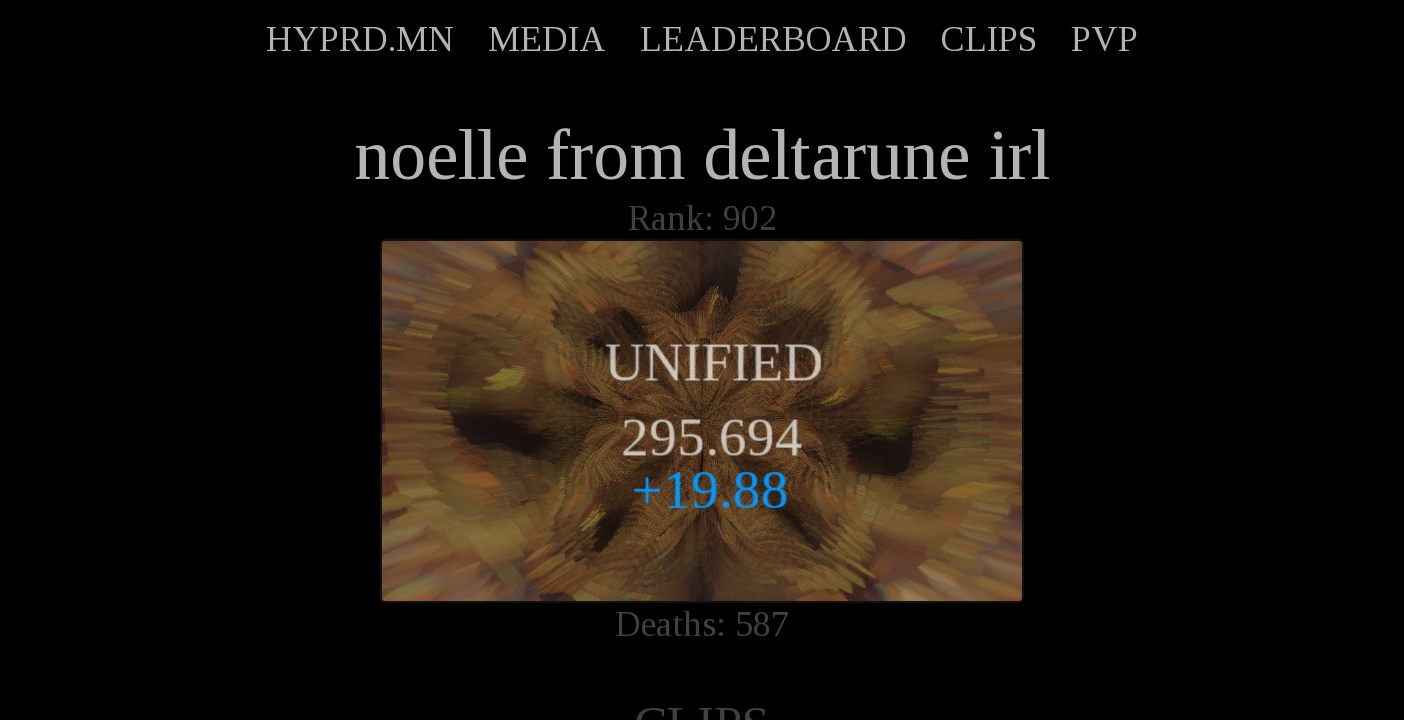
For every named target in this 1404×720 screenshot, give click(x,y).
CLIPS (989, 39)
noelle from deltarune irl (702, 155)
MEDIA (547, 39)
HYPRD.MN (360, 39)
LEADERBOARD (773, 39)
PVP (1104, 39)
